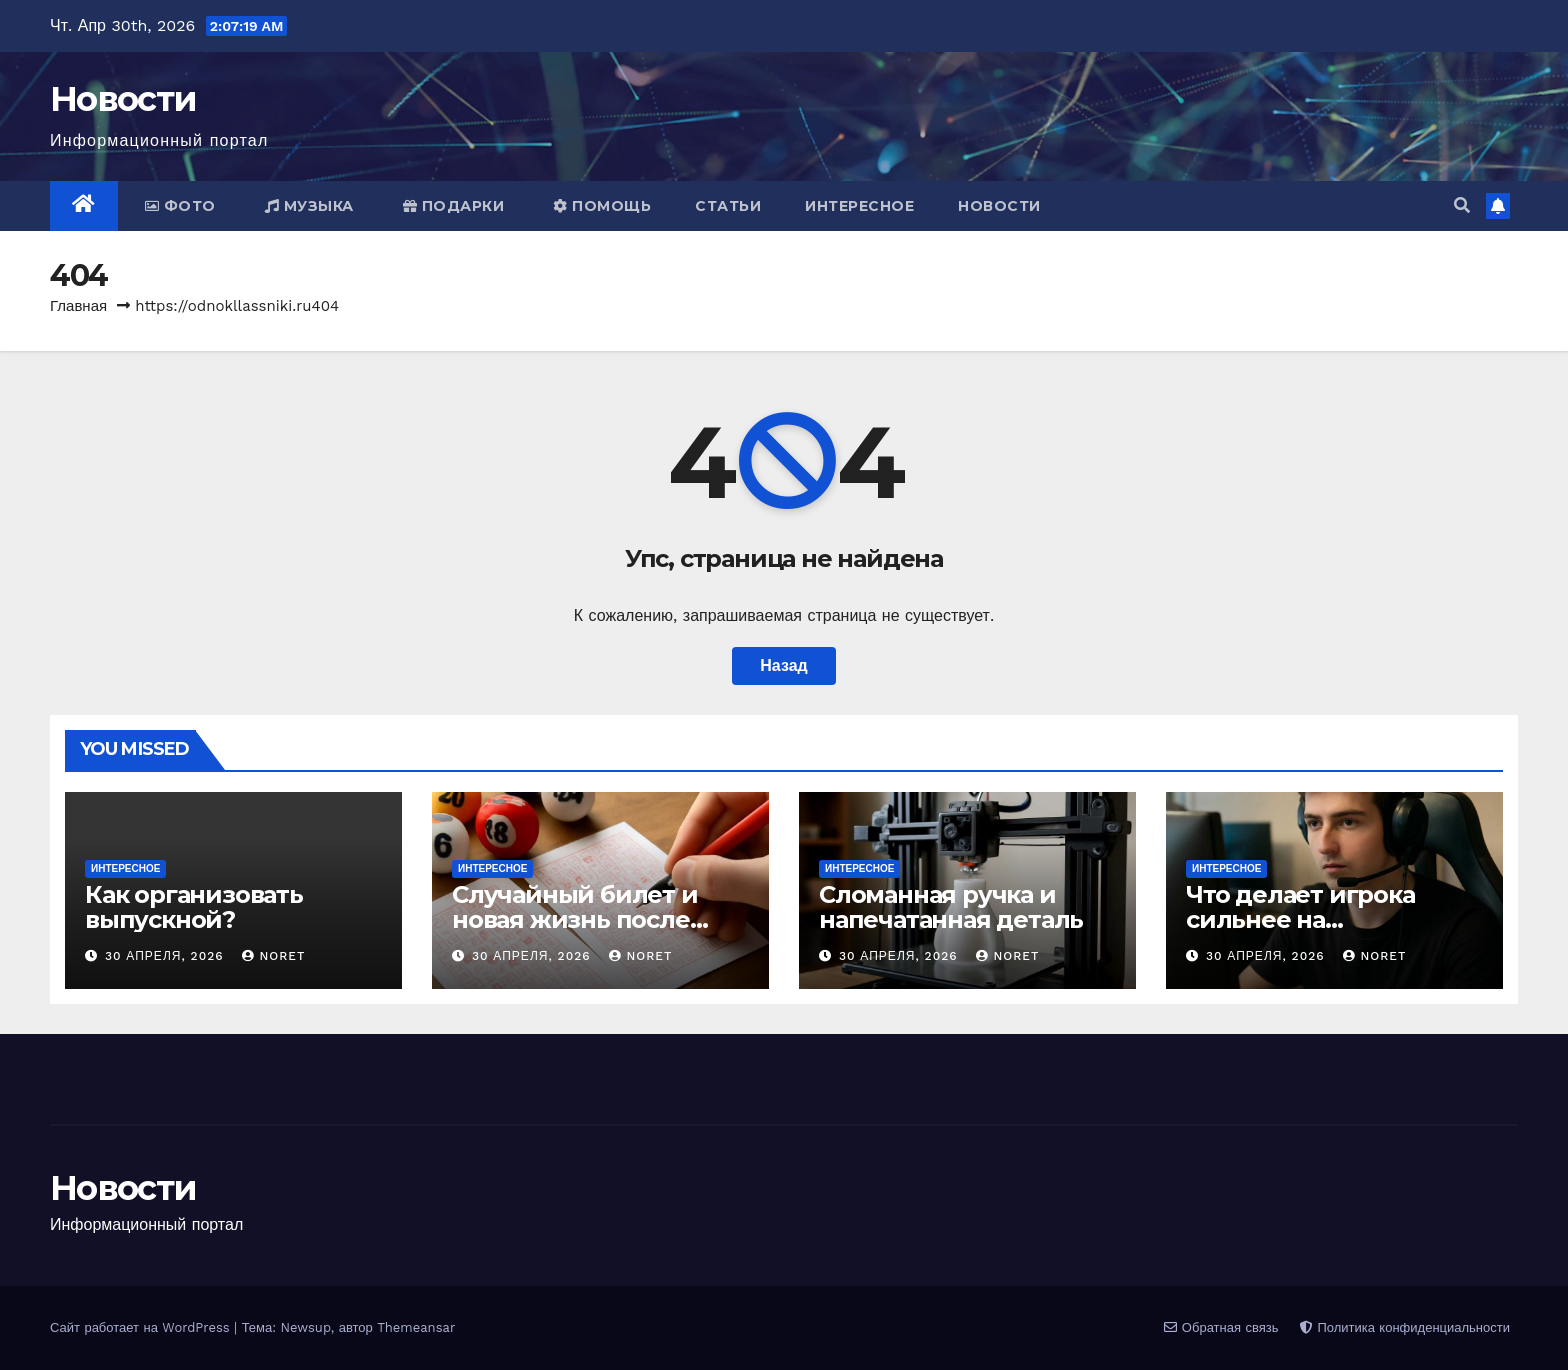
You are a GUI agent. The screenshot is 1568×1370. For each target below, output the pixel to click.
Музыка (309, 206)
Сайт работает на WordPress (142, 1327)
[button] (1462, 205)
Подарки (454, 206)
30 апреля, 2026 (167, 956)
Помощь (602, 206)
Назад (783, 665)
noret (273, 956)
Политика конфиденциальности (1405, 1327)
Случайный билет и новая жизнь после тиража (575, 919)
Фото (180, 206)
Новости (123, 99)
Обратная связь (1221, 1327)
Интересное (859, 206)
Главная (78, 306)
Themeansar (416, 1327)
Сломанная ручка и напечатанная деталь (951, 907)
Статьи (728, 206)
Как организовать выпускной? (194, 907)
